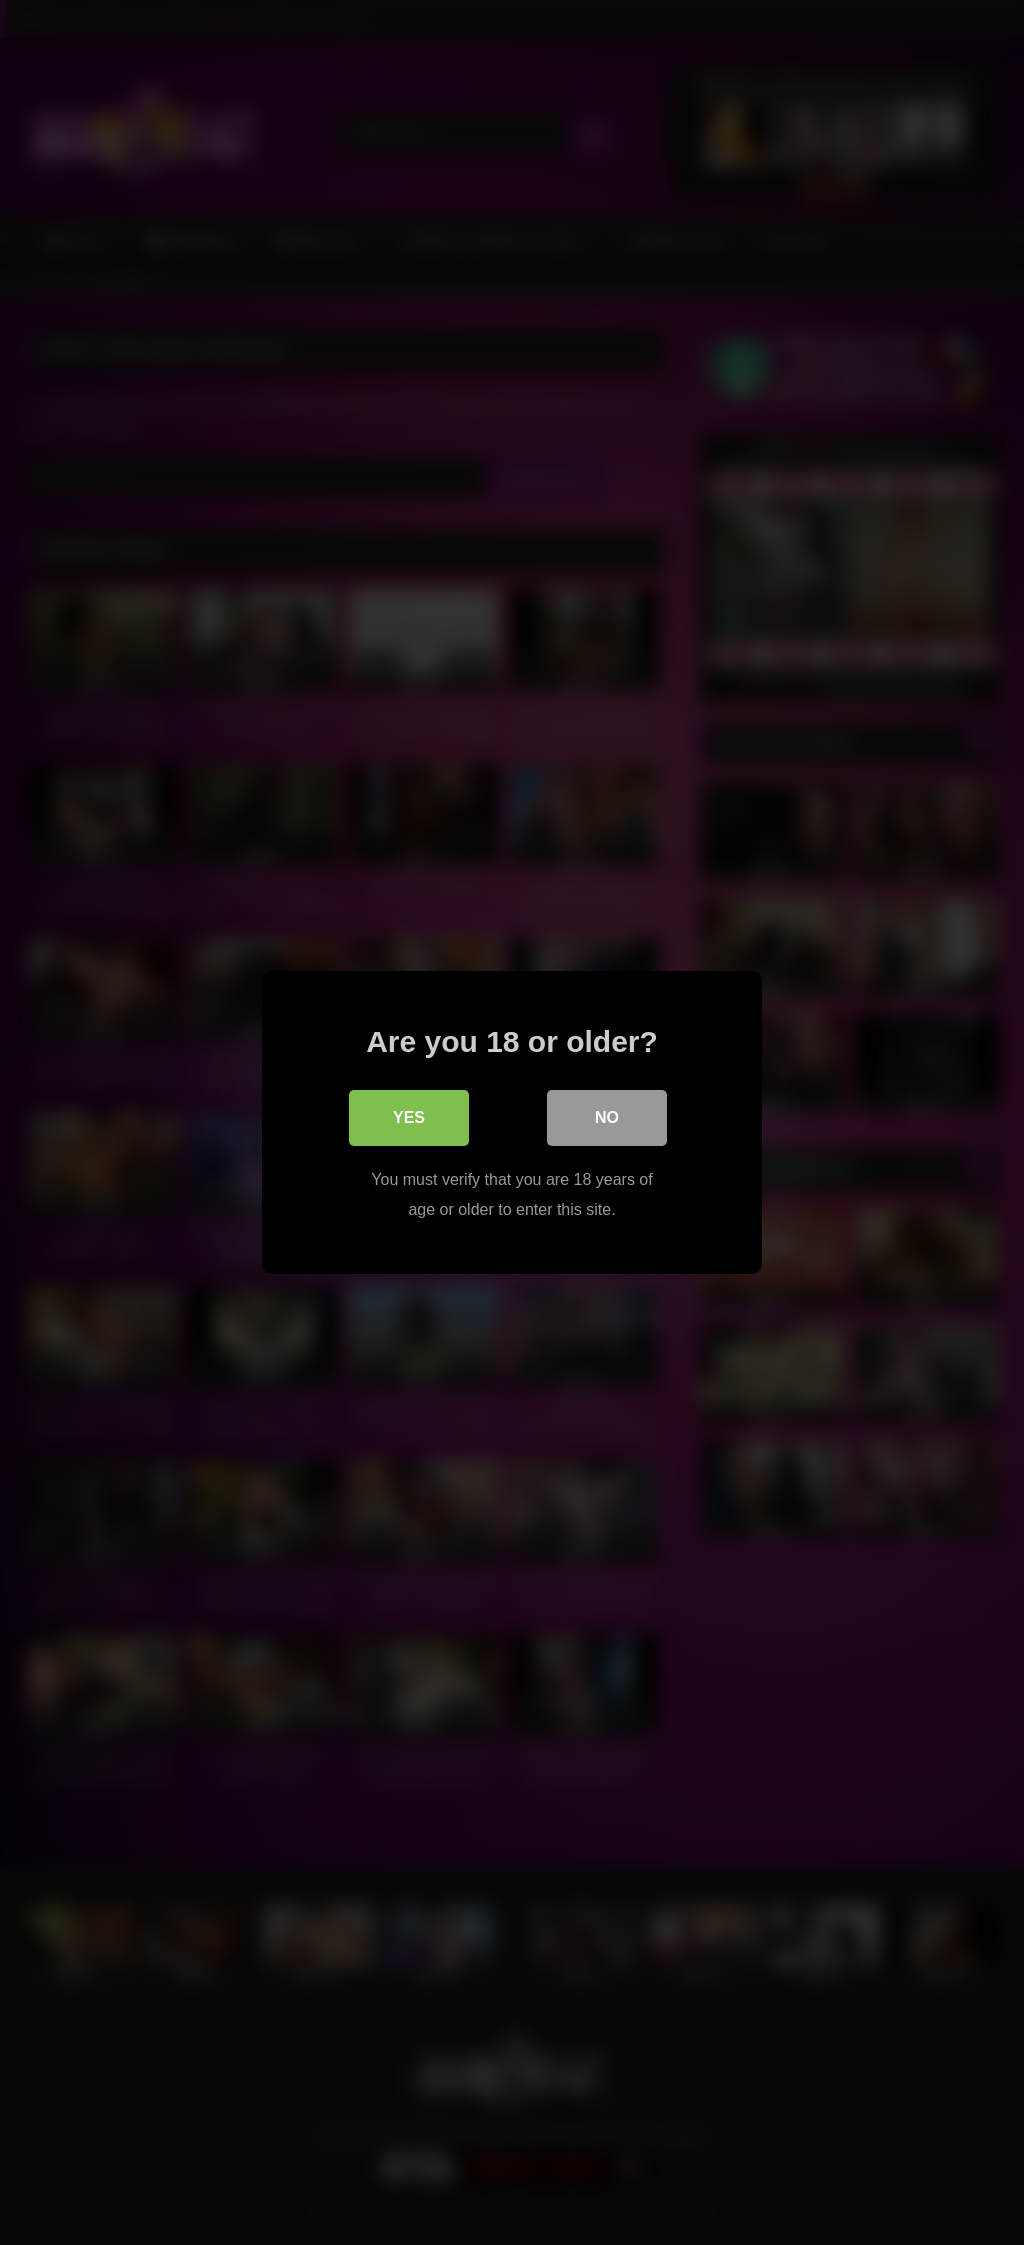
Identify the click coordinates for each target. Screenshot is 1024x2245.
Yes (409, 1117)
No (607, 1117)
